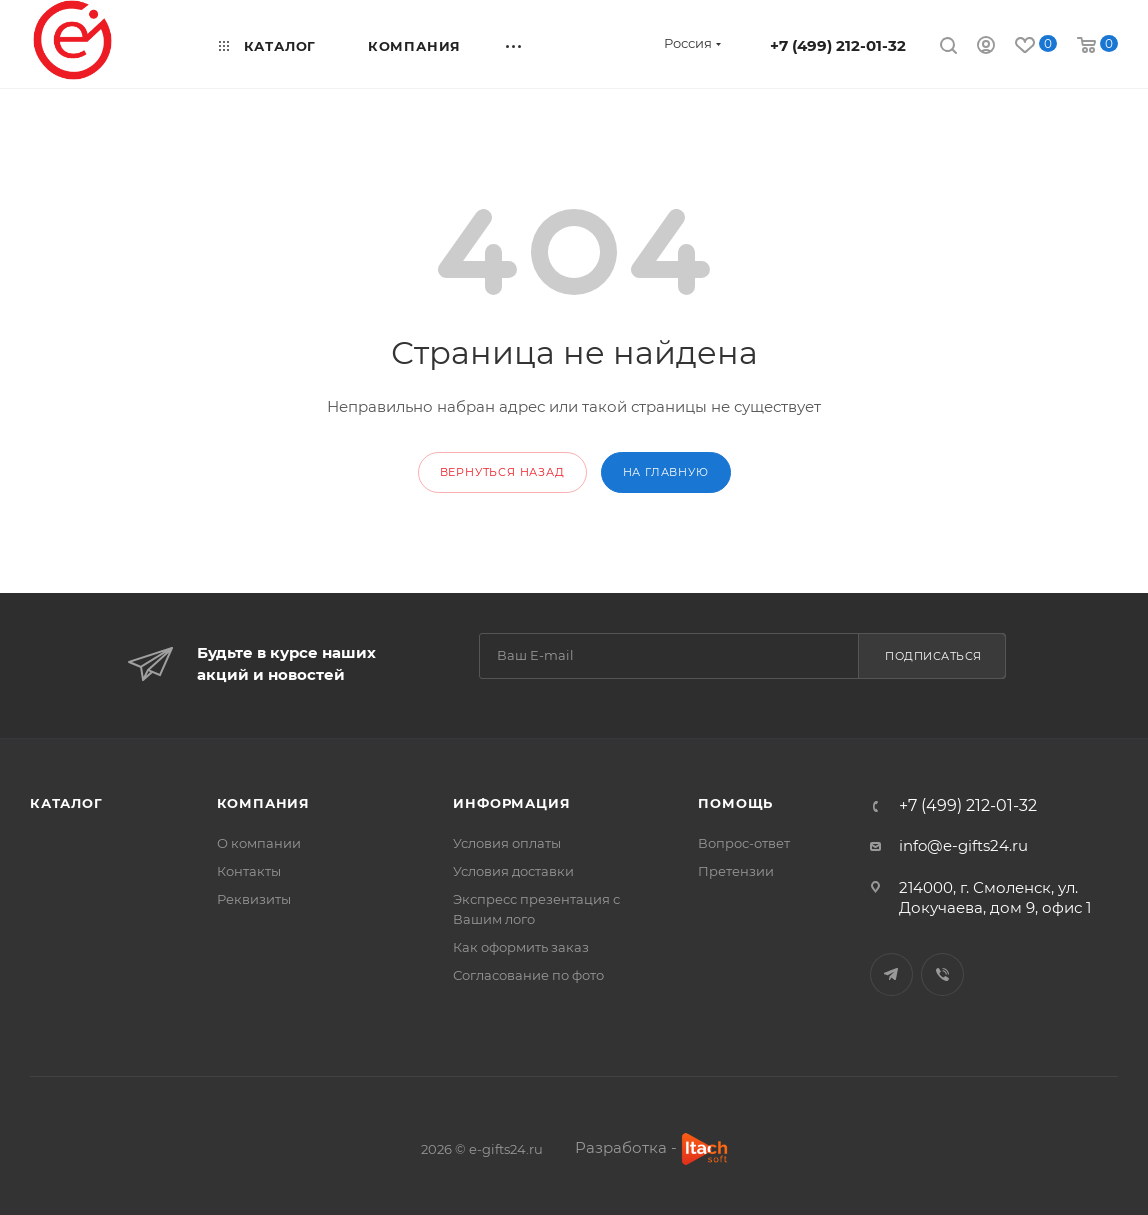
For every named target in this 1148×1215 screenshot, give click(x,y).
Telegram (891, 974)
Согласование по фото (528, 975)
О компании (259, 843)
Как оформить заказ (521, 947)
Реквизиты (254, 899)
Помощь (735, 803)
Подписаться (933, 656)
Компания (263, 803)
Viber (942, 974)
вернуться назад (502, 472)
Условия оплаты (507, 843)
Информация (511, 803)
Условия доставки (513, 871)
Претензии (736, 871)
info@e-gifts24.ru (963, 845)
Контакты (249, 871)
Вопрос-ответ (744, 843)
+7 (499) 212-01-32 (838, 45)
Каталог (66, 803)
